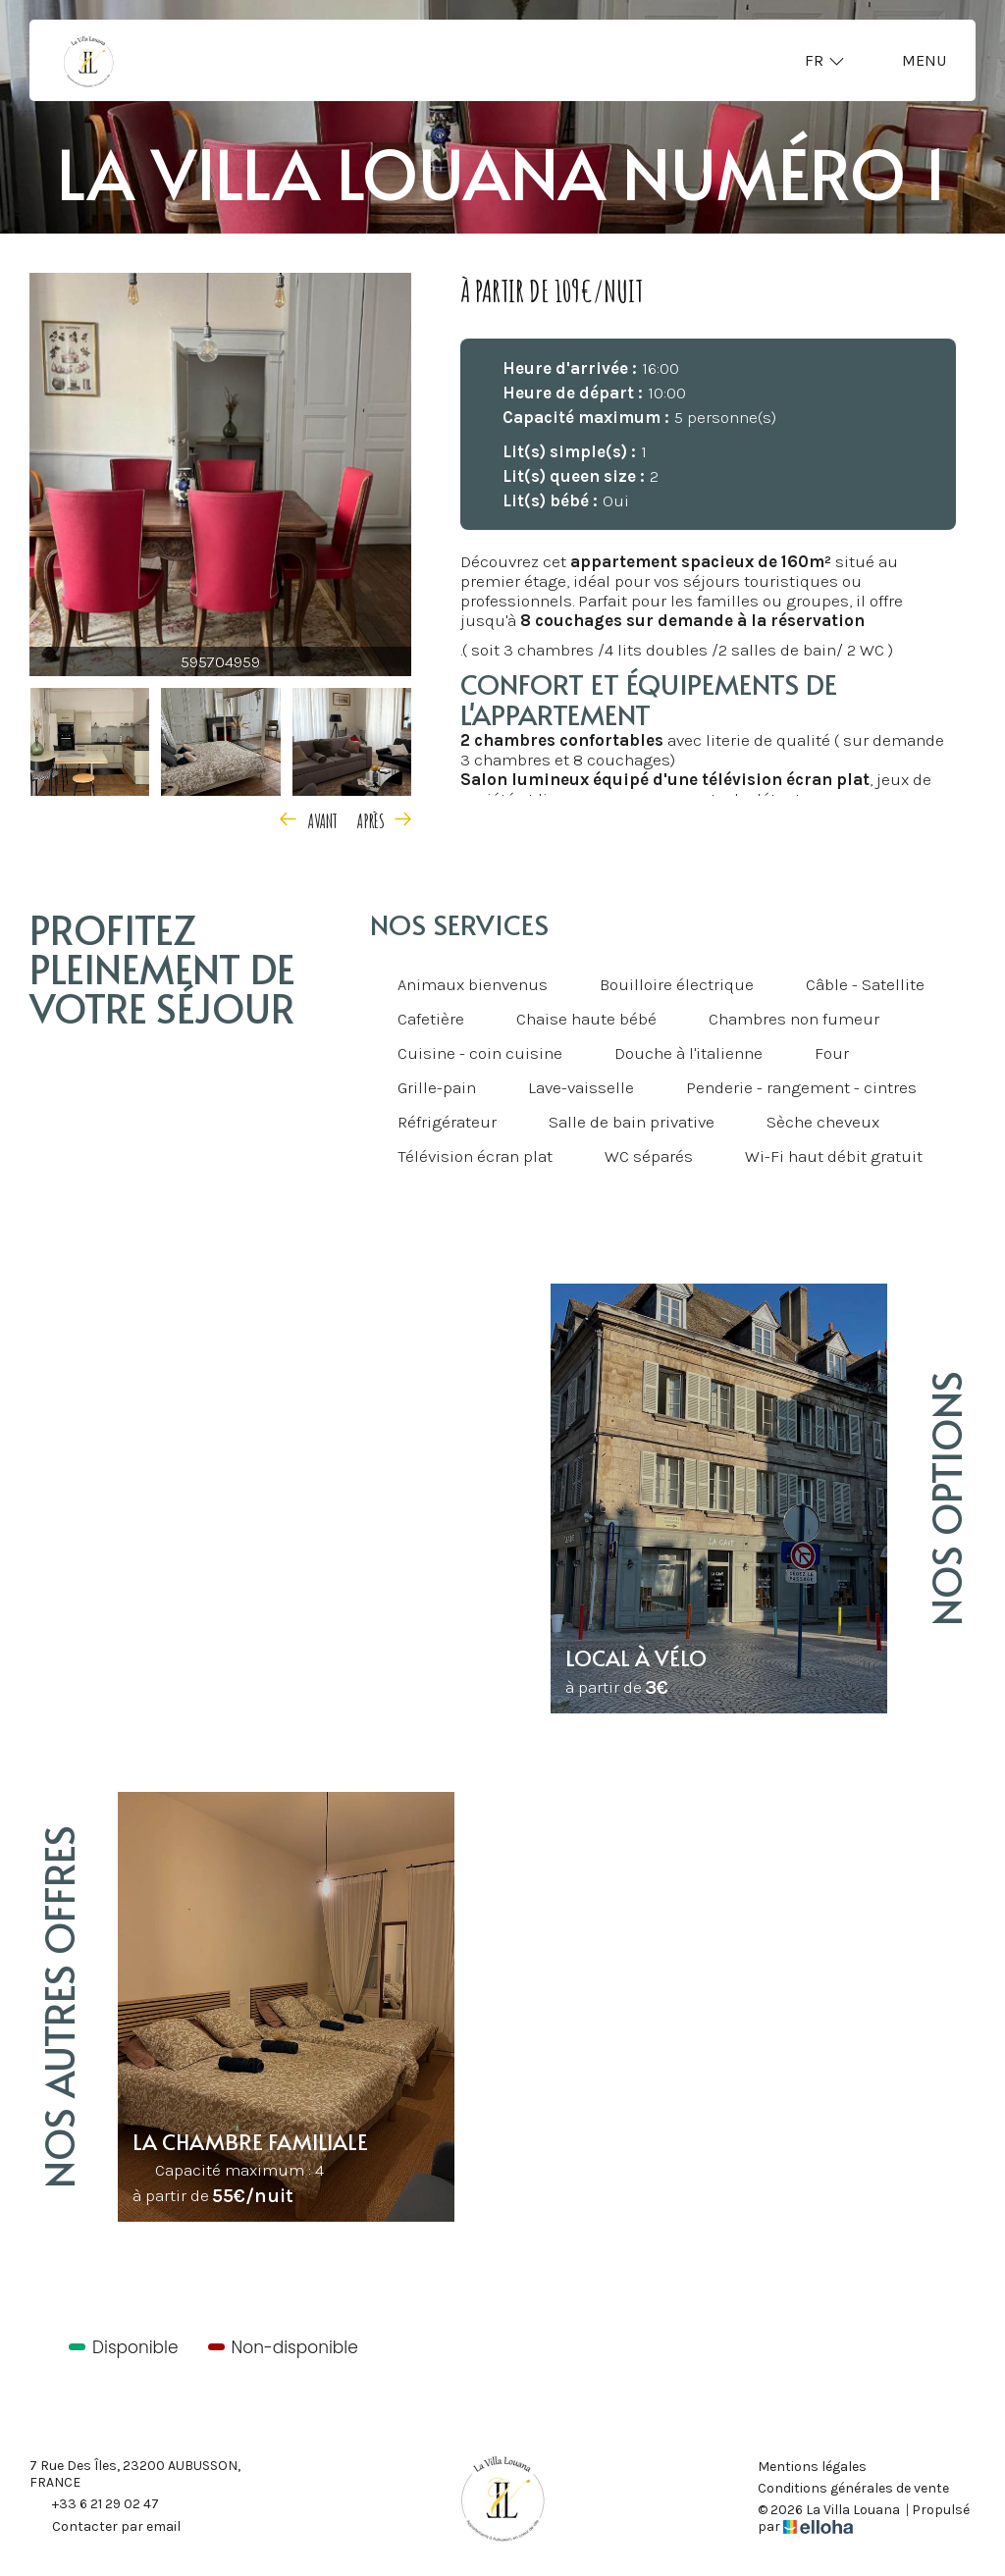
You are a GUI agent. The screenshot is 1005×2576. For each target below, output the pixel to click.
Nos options (946, 1498)
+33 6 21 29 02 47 (94, 2505)
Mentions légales (812, 2467)
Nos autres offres (58, 2006)
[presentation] (312, 818)
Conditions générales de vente (853, 2489)
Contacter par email (105, 2528)
